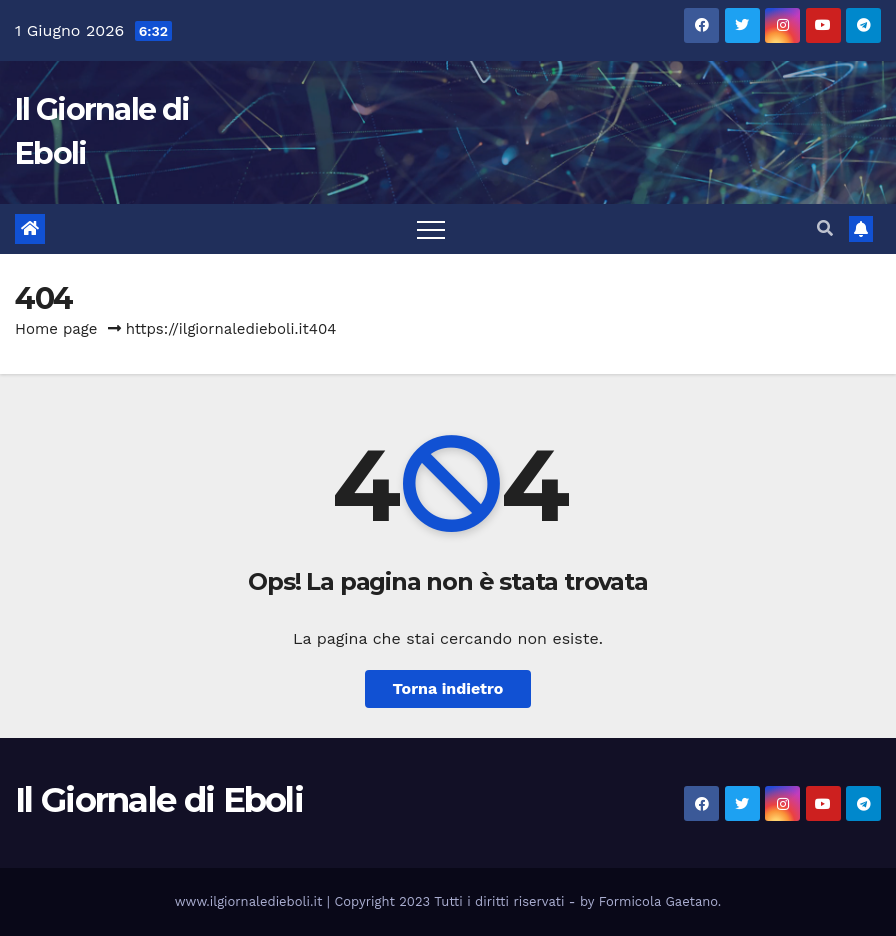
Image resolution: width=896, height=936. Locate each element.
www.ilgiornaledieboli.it (251, 901)
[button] (825, 228)
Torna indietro (448, 688)
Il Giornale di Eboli (159, 800)
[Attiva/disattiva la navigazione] (431, 229)
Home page (56, 329)
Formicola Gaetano (658, 901)
